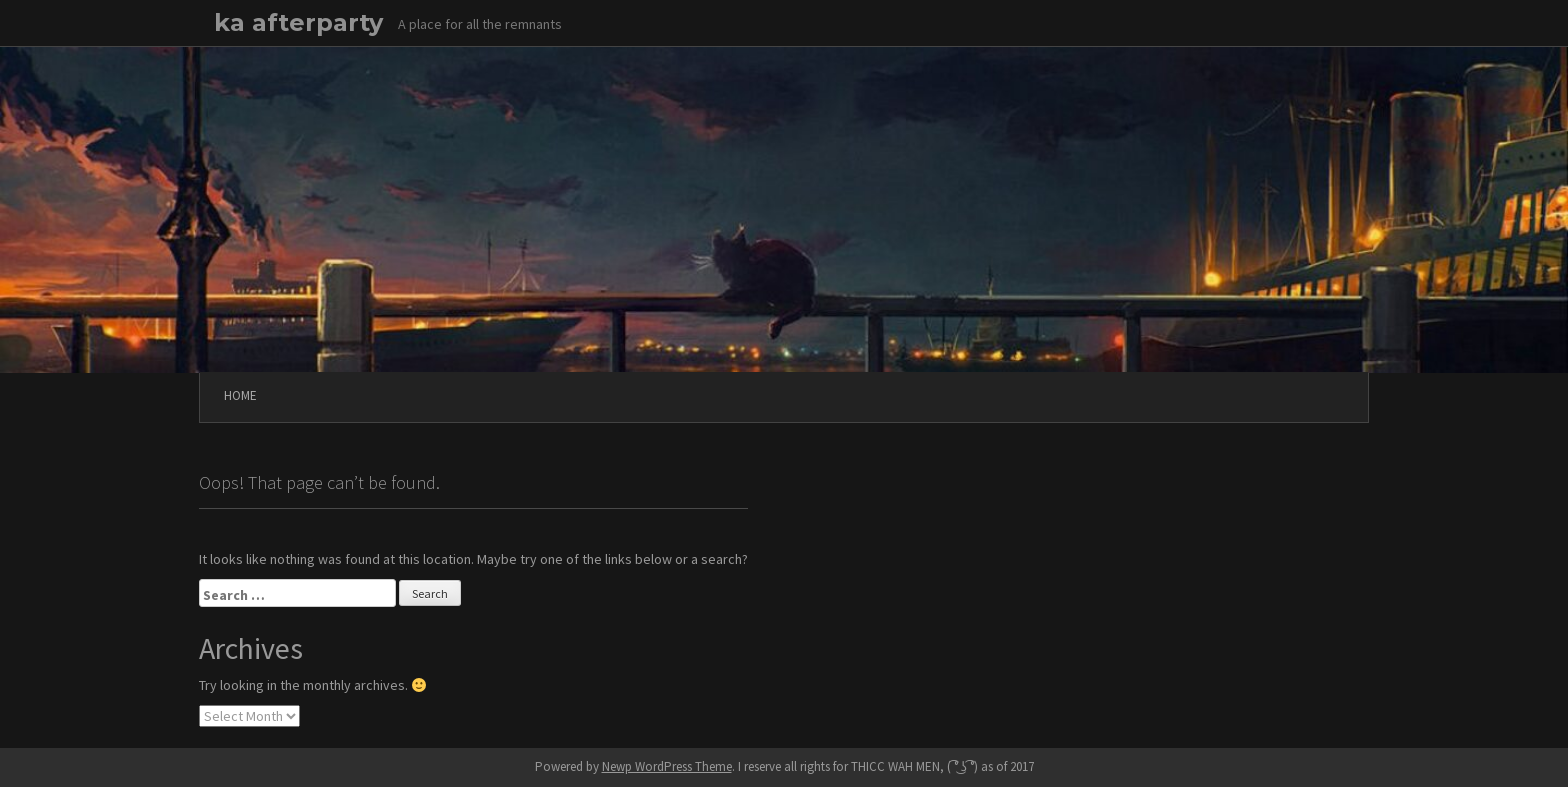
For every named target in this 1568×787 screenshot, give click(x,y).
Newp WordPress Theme (667, 766)
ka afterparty (298, 22)
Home (240, 395)
